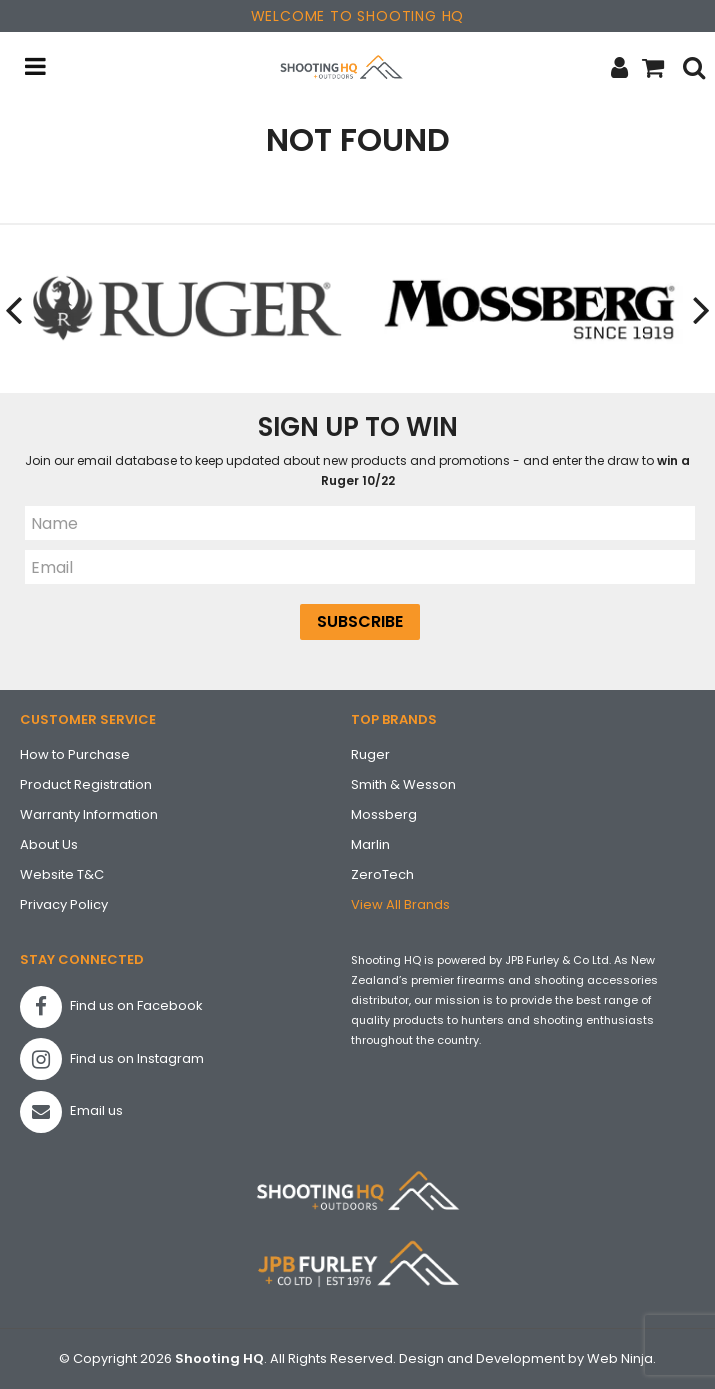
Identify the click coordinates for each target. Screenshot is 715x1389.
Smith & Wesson (403, 784)
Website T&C (62, 874)
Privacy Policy (64, 904)
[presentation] (15, 309)
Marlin (370, 844)
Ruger (370, 754)
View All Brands (400, 904)
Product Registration (86, 784)
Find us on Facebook (111, 1007)
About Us (49, 844)
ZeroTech (382, 874)
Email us (71, 1112)
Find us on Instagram (112, 1059)
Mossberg (384, 814)
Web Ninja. (621, 1358)
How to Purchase (75, 754)
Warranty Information (89, 814)
